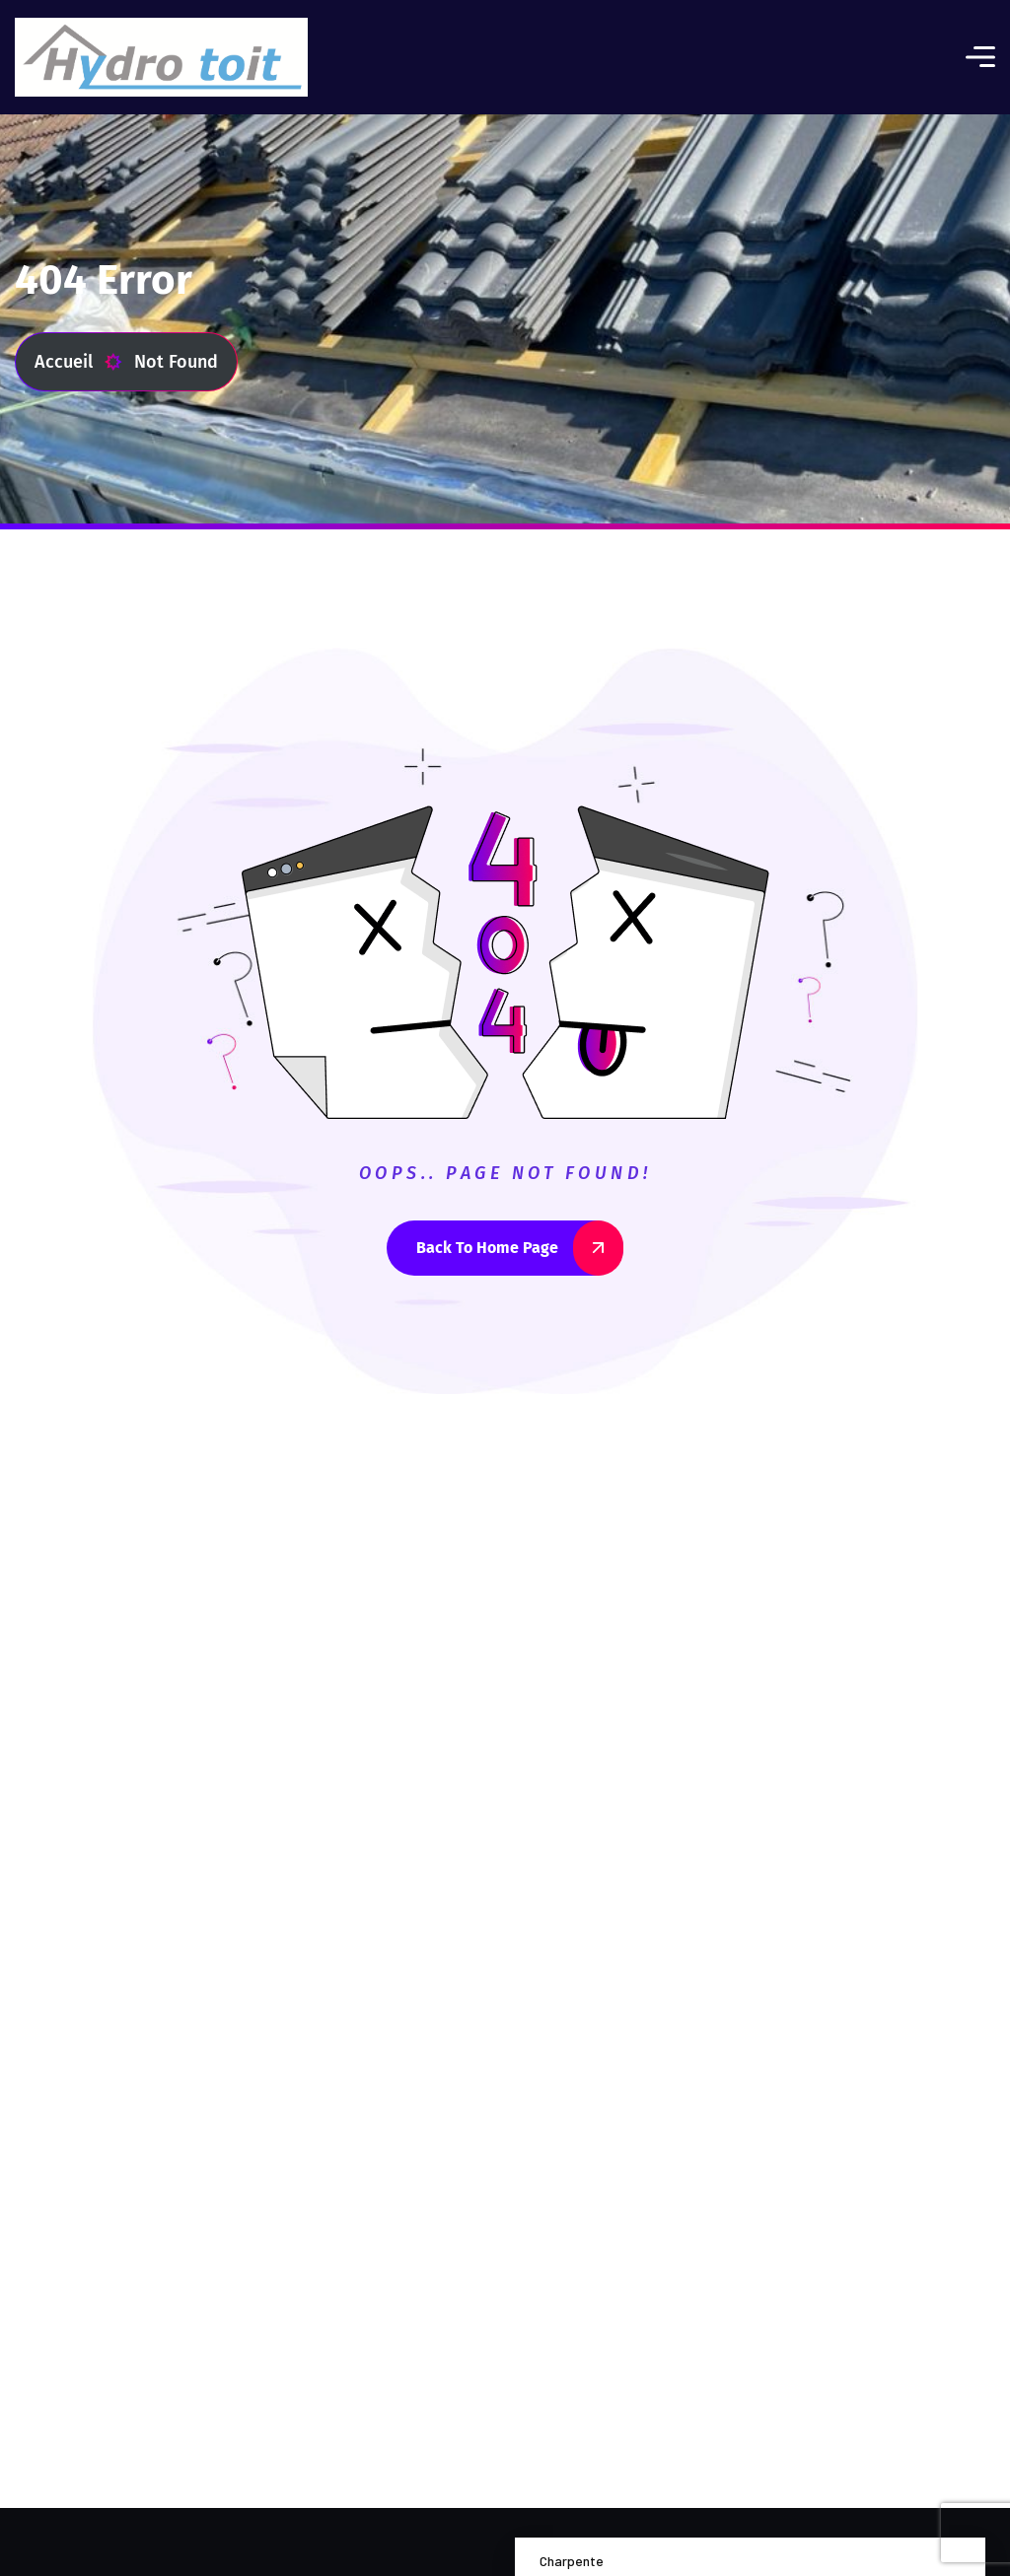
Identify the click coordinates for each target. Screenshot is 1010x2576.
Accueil (78, 362)
